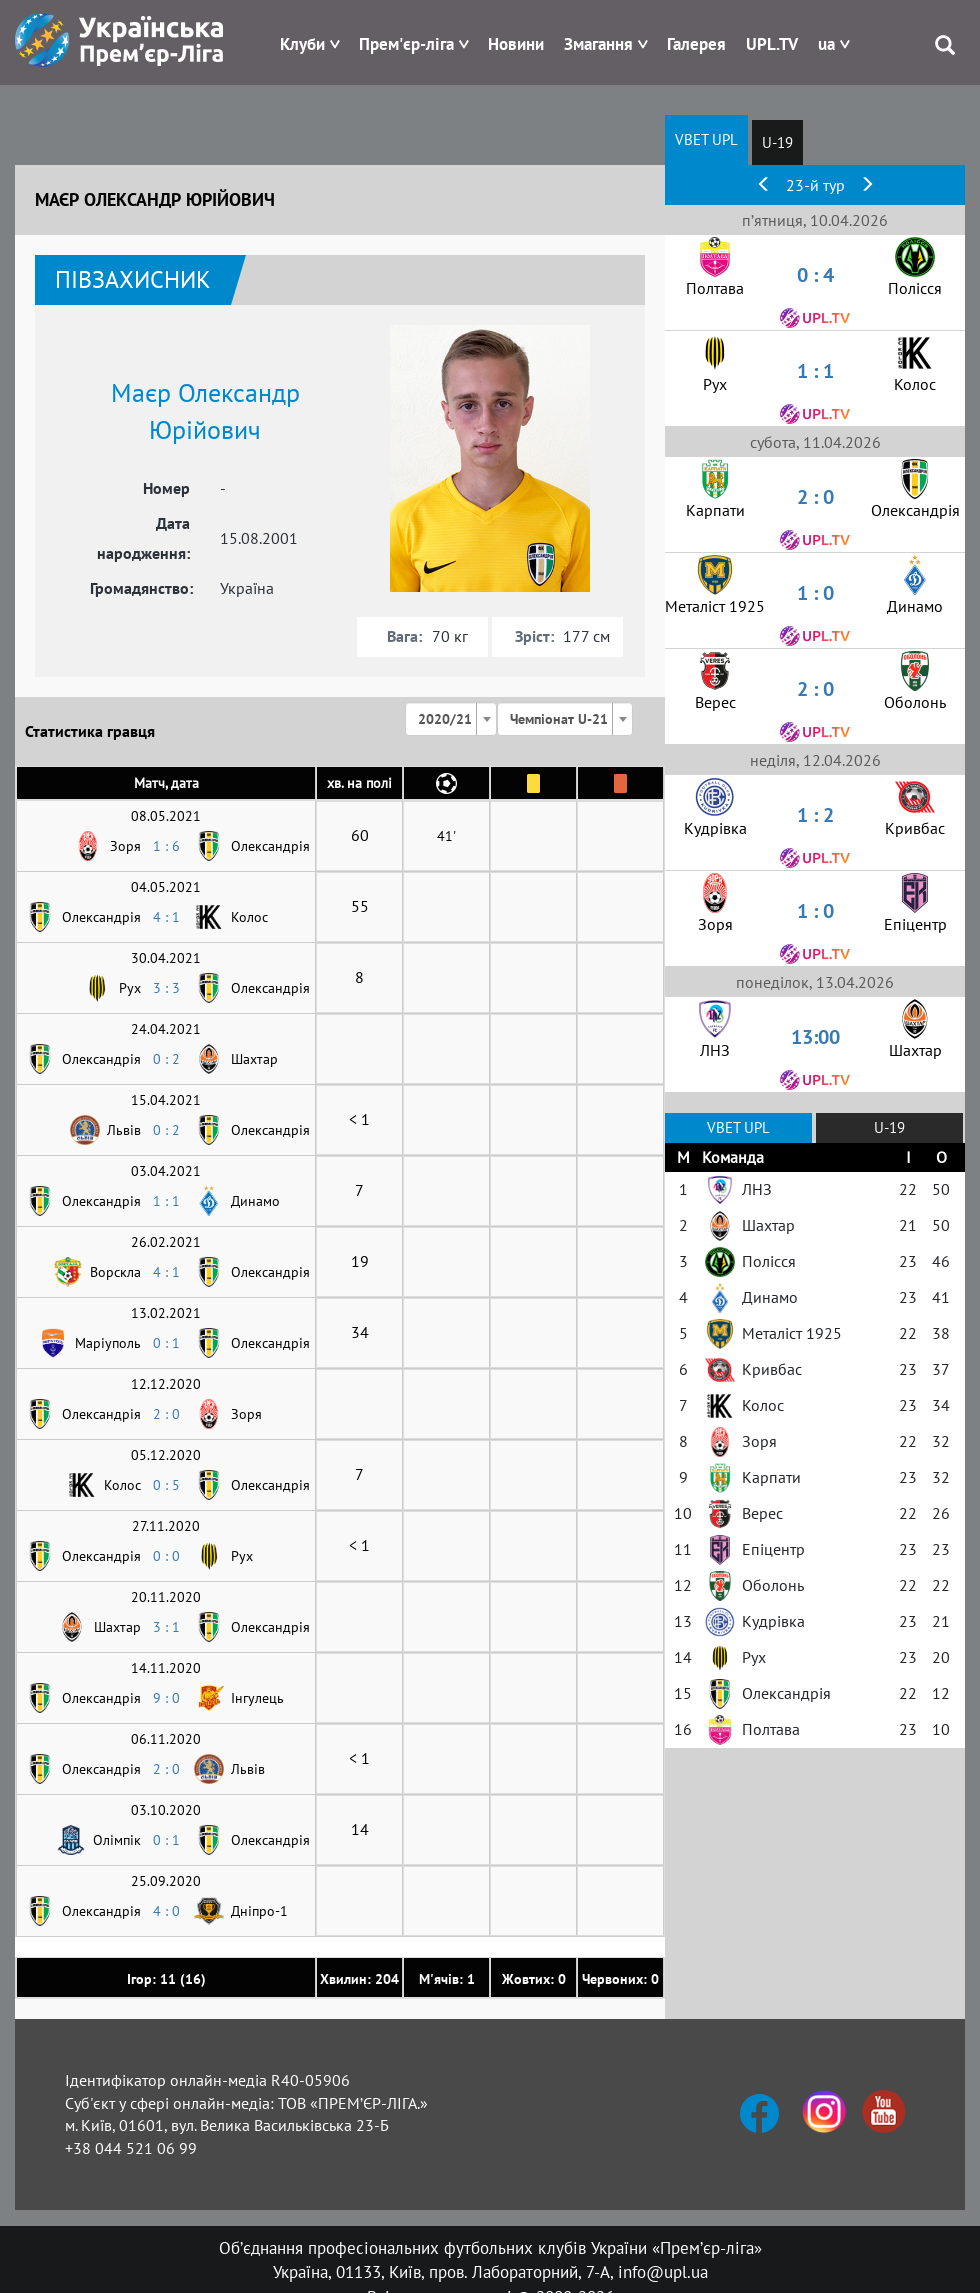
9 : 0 (166, 1698)
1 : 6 (166, 846)
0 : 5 (166, 1485)
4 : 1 (166, 917)
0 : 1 (166, 1343)
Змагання (598, 44)
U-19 (777, 142)
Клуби (302, 44)
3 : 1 (166, 1627)
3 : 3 (166, 988)
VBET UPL (706, 139)
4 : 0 (166, 1911)
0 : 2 (166, 1059)
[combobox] (451, 719)
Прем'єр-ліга (406, 44)
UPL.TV (772, 44)
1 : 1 (166, 1201)
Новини (516, 44)
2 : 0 (166, 1414)
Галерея (696, 44)
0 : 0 (166, 1556)
